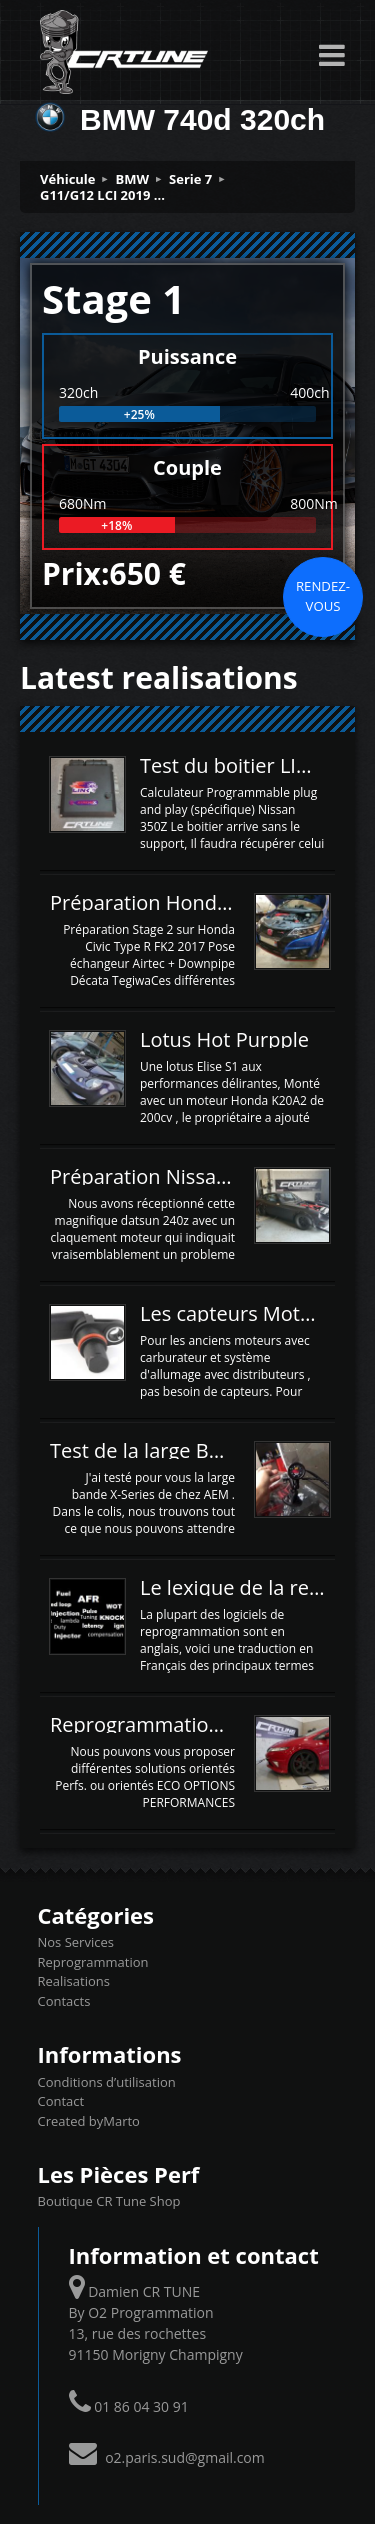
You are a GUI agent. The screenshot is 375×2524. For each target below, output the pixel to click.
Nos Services (76, 1942)
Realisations (74, 1981)
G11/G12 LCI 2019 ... (102, 195)
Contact (61, 2101)
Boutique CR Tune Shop (109, 2201)
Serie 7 (190, 179)
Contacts (64, 2001)
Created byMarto (89, 2121)
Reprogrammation (93, 1962)
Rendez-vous (323, 596)
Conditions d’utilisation (107, 2082)
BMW (133, 179)
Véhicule (68, 179)
